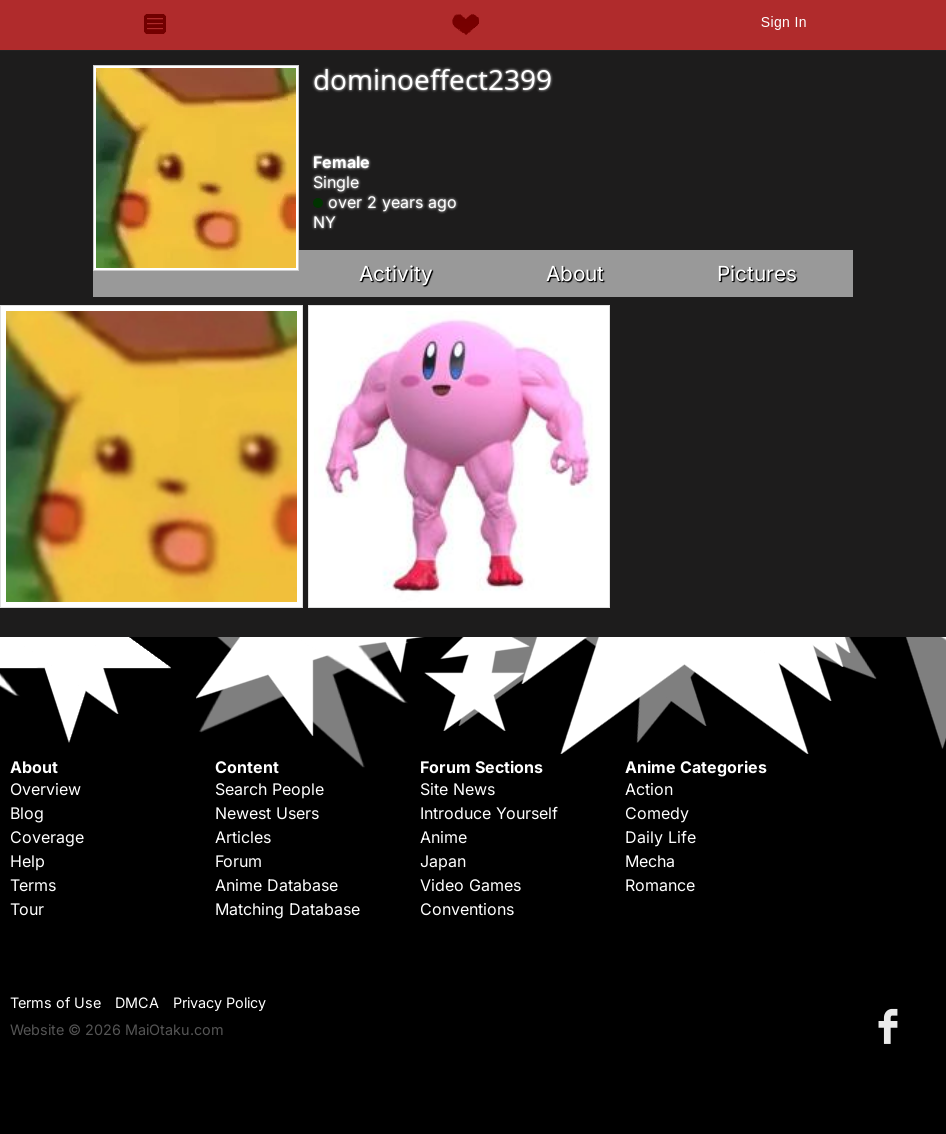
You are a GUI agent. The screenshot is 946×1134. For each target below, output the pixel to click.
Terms (33, 885)
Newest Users (267, 813)
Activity (396, 273)
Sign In (784, 22)
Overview (45, 789)
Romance (660, 885)
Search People (269, 789)
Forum (238, 861)
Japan (443, 861)
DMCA (137, 1002)
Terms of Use (55, 1002)
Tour (27, 909)
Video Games (470, 885)
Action (649, 789)
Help (27, 861)
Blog (27, 813)
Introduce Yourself (489, 813)
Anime (443, 837)
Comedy (657, 813)
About (575, 273)
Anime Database (276, 885)
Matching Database (287, 909)
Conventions (467, 909)
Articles (243, 837)
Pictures (757, 273)
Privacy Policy (219, 1002)
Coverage (47, 837)
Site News (457, 789)
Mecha (650, 861)
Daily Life (660, 837)
